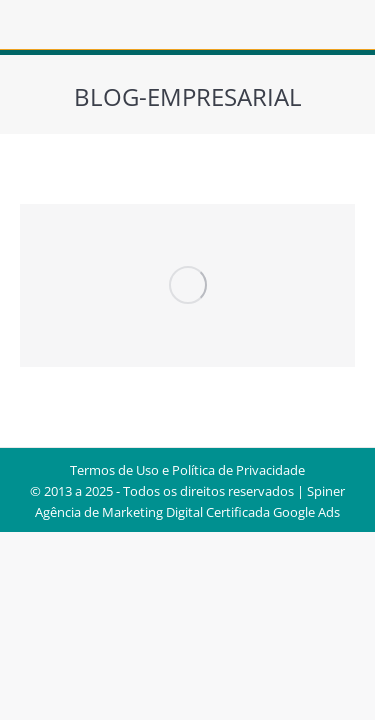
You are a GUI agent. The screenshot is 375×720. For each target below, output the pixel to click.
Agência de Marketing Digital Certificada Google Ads (187, 512)
